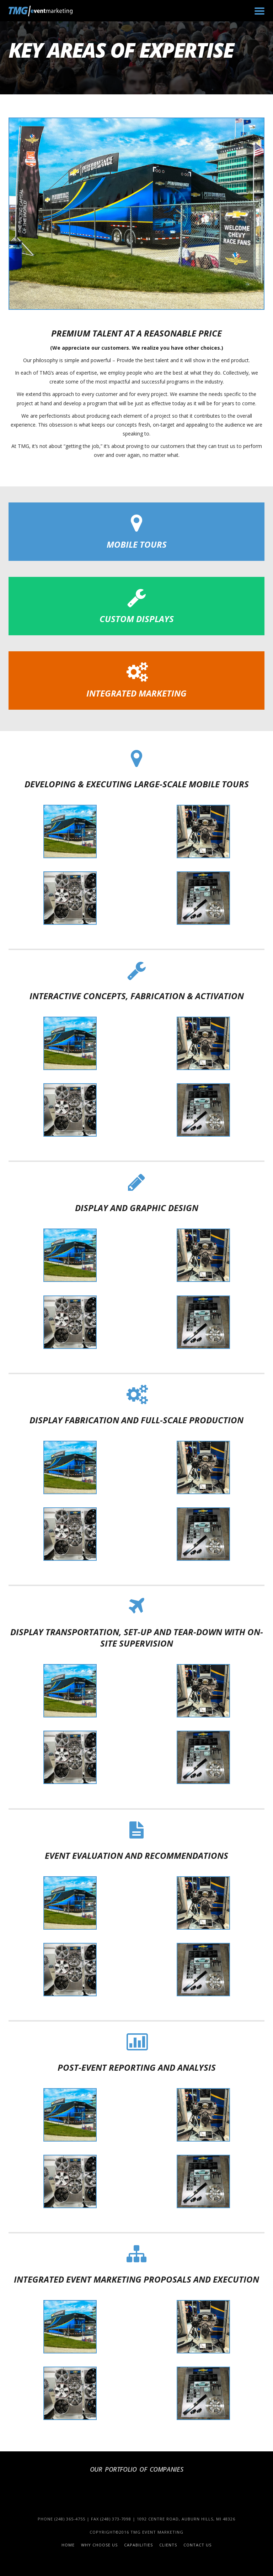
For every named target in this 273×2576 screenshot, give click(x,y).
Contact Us (197, 2545)
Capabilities (138, 2545)
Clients (168, 2545)
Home (68, 2545)
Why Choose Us (99, 2545)
